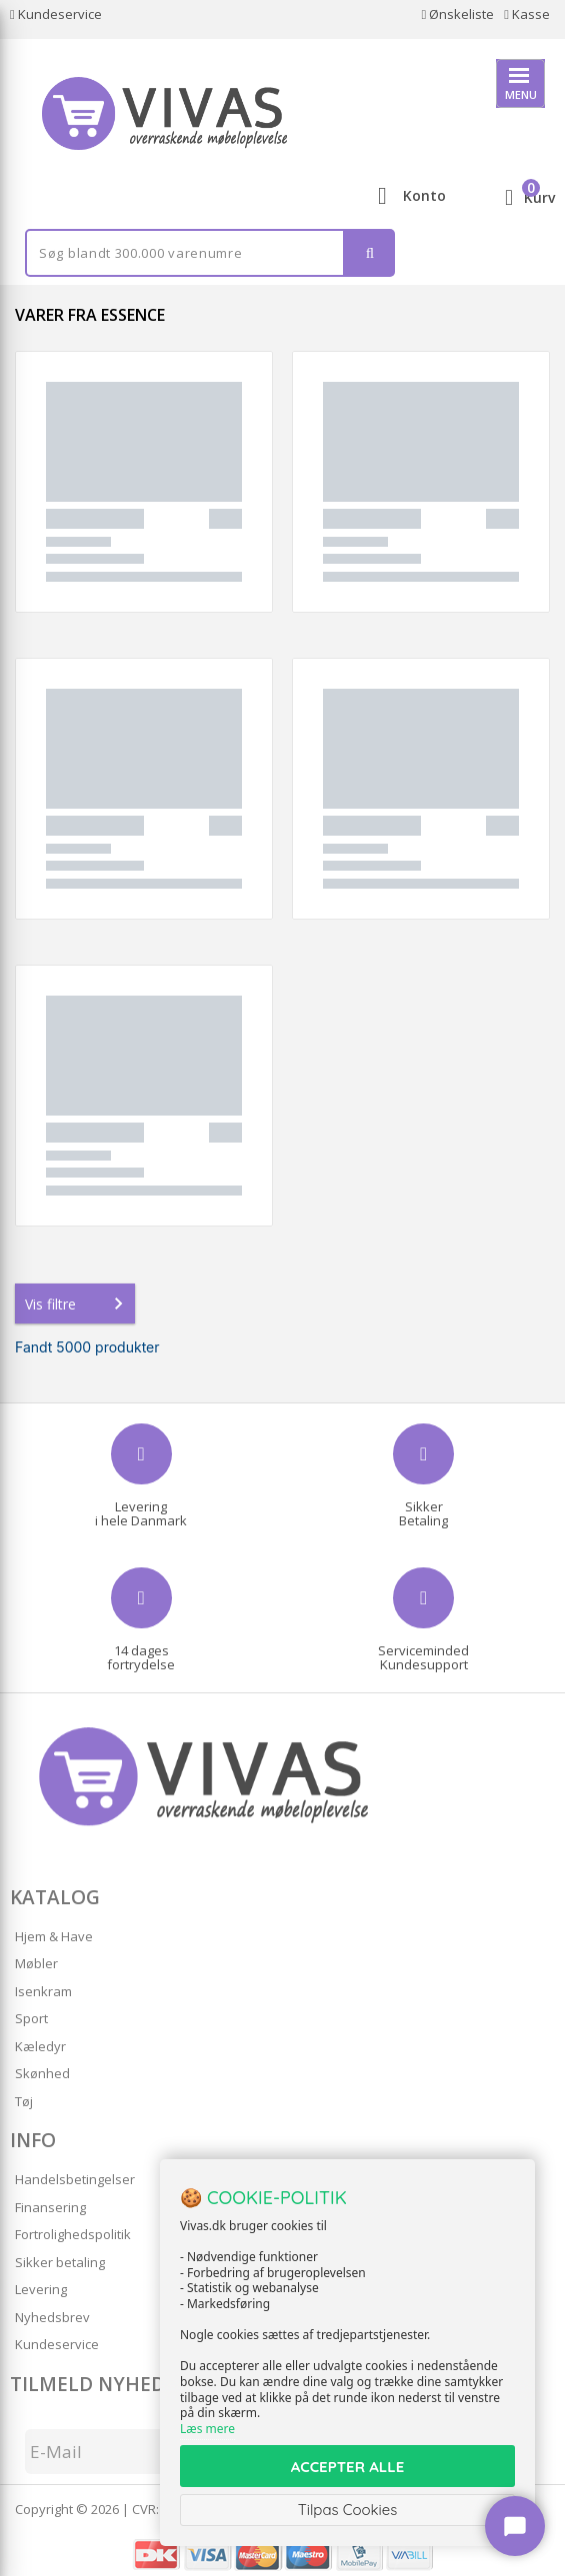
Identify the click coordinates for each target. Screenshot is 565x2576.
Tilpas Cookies (348, 2509)
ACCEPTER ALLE (347, 2466)
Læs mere (207, 2428)
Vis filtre (78, 1303)
